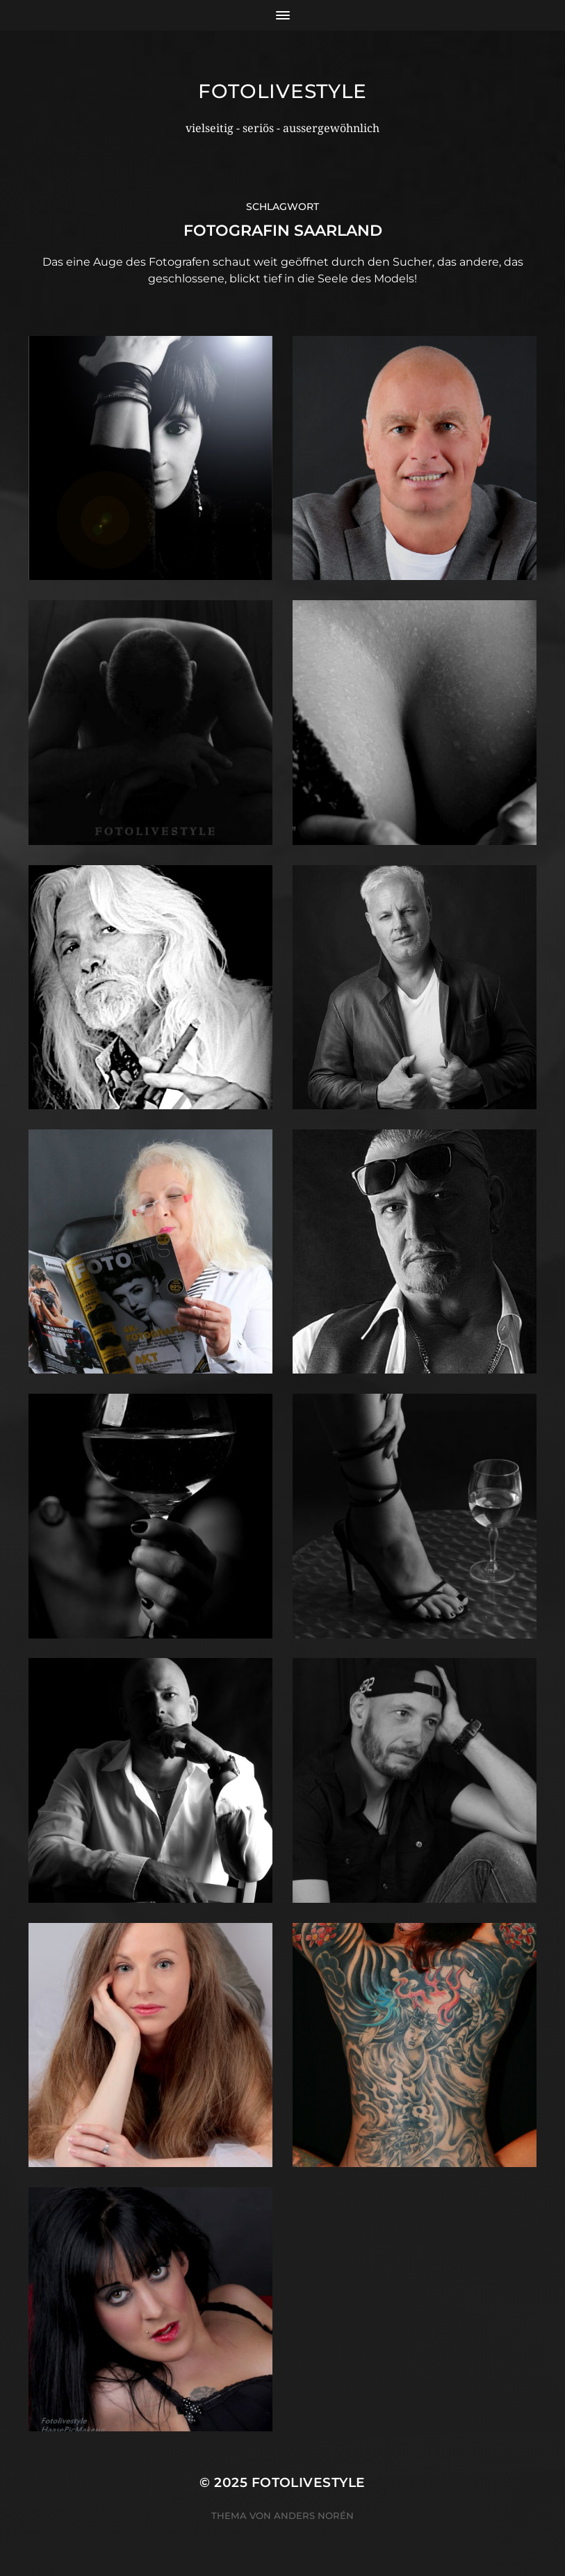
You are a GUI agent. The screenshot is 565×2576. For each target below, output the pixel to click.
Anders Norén (314, 2515)
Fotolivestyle (282, 91)
